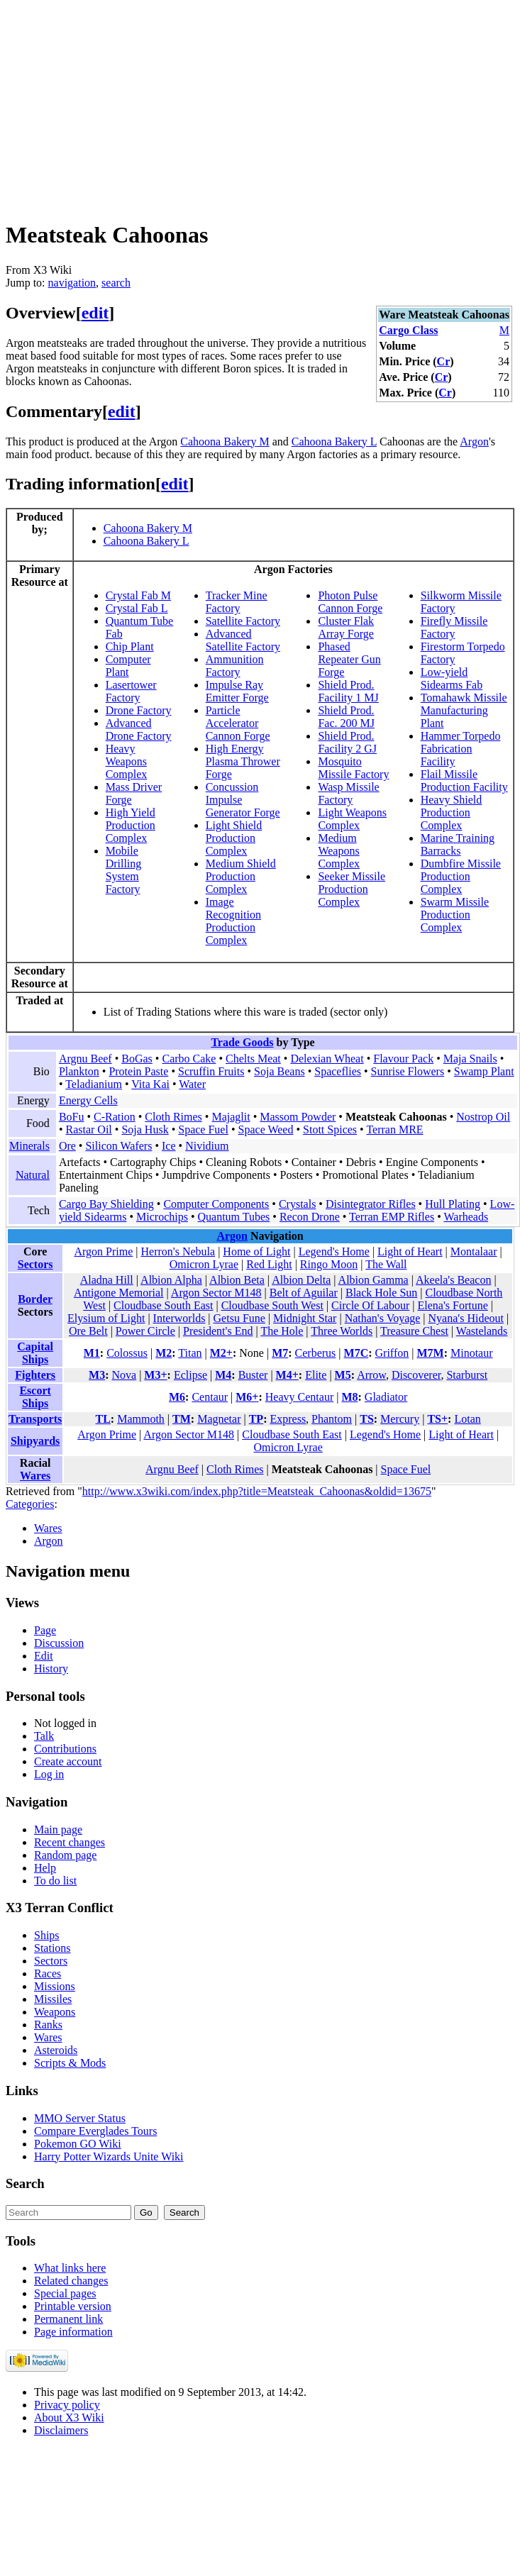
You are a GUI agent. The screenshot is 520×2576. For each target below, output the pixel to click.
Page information (73, 2332)
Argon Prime (103, 1251)
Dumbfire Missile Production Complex (461, 876)
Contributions (65, 1749)
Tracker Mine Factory (236, 601)
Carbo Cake (189, 1059)
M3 (97, 1375)
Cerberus (315, 1353)
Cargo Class (408, 330)
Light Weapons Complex (352, 818)
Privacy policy (67, 2405)
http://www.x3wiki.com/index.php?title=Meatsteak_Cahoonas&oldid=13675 (256, 1491)
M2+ (221, 1353)
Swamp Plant (484, 1071)
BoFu (71, 1117)
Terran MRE (394, 1129)
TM (181, 1419)
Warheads (465, 1217)
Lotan (467, 1419)
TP (256, 1419)
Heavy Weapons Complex (127, 761)
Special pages (65, 2293)
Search (25, 2183)
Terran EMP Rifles (391, 1217)
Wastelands (481, 1331)
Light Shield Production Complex (234, 838)
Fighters (35, 1375)
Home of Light (256, 1251)
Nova (123, 1375)
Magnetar (218, 1419)
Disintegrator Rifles (371, 1204)
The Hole (281, 1331)
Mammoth (141, 1419)
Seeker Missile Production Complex (351, 889)
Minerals (29, 1146)
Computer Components (216, 1204)
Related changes (71, 2281)
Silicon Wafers (118, 1146)
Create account (68, 1761)
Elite (315, 1375)
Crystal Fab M (138, 595)
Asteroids (55, 2050)
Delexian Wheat (326, 1059)
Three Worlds (341, 1331)
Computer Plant (128, 665)
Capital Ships (35, 1352)
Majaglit (230, 1117)
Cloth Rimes (173, 1117)
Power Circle (145, 1331)
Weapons (54, 2012)
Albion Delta (301, 1280)
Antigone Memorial (119, 1293)
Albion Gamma (373, 1280)
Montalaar (473, 1251)
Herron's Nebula (178, 1251)
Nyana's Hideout (466, 1318)
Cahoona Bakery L (334, 441)
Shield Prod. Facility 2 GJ (347, 742)
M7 (280, 1353)
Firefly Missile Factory (454, 627)
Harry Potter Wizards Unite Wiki (109, 2156)
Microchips (162, 1217)
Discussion (59, 1643)
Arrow (371, 1375)
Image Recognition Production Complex (233, 921)
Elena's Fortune (452, 1305)
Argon (474, 441)
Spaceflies (337, 1071)
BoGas (137, 1059)
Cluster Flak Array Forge (346, 627)
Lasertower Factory (131, 691)
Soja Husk (144, 1129)
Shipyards (35, 1441)
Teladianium (93, 1084)
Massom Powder (298, 1117)
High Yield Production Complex (130, 825)
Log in (49, 1774)
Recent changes (69, 1842)
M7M (429, 1353)
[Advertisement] (232, 105)
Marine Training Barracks (457, 844)
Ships (47, 1935)
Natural (33, 1175)
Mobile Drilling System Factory (124, 870)
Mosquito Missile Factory (353, 767)
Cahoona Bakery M (224, 441)
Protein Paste (138, 1071)
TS (367, 1419)
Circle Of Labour (370, 1305)
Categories (30, 1504)
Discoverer (416, 1375)
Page (45, 1630)
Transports (35, 1419)
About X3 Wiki (69, 2417)
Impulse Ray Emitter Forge (237, 691)
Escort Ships (34, 1396)
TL (103, 1419)
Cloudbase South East (163, 1305)
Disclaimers (61, 2430)
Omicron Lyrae (204, 1264)
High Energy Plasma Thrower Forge (243, 761)
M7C (356, 1353)
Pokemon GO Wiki (77, 2144)
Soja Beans (279, 1071)
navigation (72, 283)
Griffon (392, 1353)
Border (35, 1299)
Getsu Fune (239, 1318)
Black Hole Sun (381, 1293)
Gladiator (386, 1397)
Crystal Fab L (137, 608)
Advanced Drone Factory (139, 729)
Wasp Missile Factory (348, 793)
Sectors (35, 1264)
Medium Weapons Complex (339, 851)
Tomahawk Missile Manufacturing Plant (464, 710)
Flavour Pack (403, 1059)
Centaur (210, 1397)
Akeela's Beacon (453, 1280)
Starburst (466, 1375)
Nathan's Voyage (383, 1318)
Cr (443, 361)
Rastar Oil (88, 1129)
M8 (349, 1397)
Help (45, 1868)
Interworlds (179, 1318)
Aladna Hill (106, 1280)
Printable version (72, 2306)
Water (192, 1084)
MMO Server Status (80, 2118)
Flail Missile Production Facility (464, 780)
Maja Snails (470, 1059)
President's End (218, 1331)
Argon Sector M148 (216, 1293)
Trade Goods (242, 1042)
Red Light (269, 1264)
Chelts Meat (253, 1059)
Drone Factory (139, 710)
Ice (169, 1146)
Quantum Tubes (234, 1217)
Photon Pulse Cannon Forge (350, 601)
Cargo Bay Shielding (106, 1204)
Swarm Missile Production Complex (455, 914)
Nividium (206, 1146)
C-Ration (114, 1117)
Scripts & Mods (70, 2063)
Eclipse (190, 1375)
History (51, 1668)
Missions (54, 1986)
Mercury (399, 1419)
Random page (65, 1855)
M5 (343, 1375)
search (116, 283)
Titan (189, 1353)
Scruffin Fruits (211, 1071)
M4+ (287, 1375)
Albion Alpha (171, 1280)
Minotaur (471, 1353)
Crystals (297, 1204)
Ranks (48, 2025)
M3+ (155, 1375)
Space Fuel (203, 1129)
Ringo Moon (329, 1264)
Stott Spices (330, 1129)
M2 (163, 1353)
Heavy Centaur (299, 1397)
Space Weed (266, 1129)
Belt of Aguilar (304, 1293)
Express (288, 1419)
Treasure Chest (414, 1331)
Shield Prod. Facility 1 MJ (348, 691)
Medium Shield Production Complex (241, 876)
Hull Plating (452, 1204)
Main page (58, 1829)
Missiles (53, 1999)
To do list (55, 1881)
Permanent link (68, 2319)
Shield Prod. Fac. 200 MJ (346, 716)
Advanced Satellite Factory (243, 640)
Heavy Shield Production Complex (451, 812)
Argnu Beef (85, 1059)
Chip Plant (130, 646)
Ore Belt (88, 1331)
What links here (70, 2268)
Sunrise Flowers (408, 1071)
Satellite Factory (243, 621)
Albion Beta (237, 1280)
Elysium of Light (106, 1318)
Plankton (79, 1071)
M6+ (247, 1397)
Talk (44, 1736)
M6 (177, 1397)
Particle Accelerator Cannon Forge (238, 723)
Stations (52, 1948)
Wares (35, 1476)
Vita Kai (150, 1084)
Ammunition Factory (235, 665)
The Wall (385, 1264)
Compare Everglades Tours (95, 2131)
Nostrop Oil (483, 1117)
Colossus (127, 1353)
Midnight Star (304, 1318)
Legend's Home (334, 1251)
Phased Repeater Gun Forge (349, 659)
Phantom (331, 1419)
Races (47, 1973)
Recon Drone (310, 1217)
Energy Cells (88, 1100)
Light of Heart (410, 1251)
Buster (253, 1375)
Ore (67, 1146)
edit (95, 313)
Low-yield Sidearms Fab (452, 678)
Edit (43, 1656)
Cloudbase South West (272, 1305)
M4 (223, 1375)
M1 (92, 1353)
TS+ (437, 1419)
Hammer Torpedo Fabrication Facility (461, 748)
